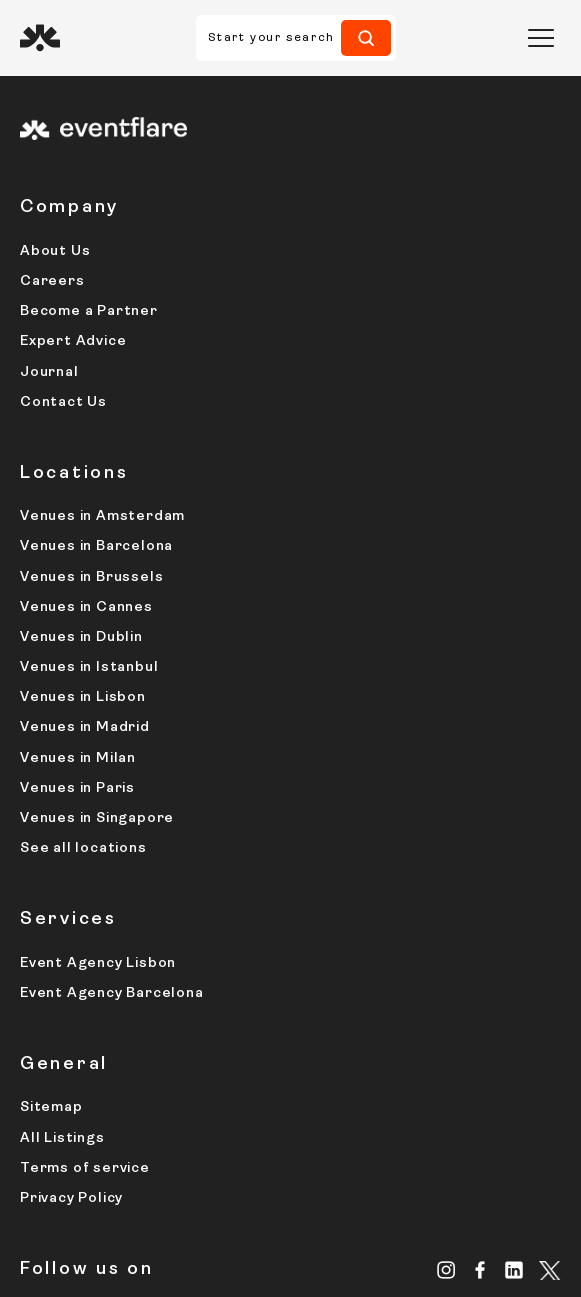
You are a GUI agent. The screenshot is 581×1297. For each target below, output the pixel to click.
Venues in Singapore (97, 818)
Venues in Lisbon (83, 697)
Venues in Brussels (91, 577)
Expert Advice (73, 341)
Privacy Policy (71, 1198)
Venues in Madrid (85, 727)
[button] (541, 38)
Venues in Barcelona (96, 546)
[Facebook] (480, 1270)
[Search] (366, 38)
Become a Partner (89, 311)
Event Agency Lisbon (98, 963)
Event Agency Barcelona (112, 993)
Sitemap (51, 1107)
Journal (49, 372)
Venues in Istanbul (89, 667)
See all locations (83, 848)
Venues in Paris (77, 788)
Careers (52, 281)
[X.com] (550, 1272)
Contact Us (63, 402)
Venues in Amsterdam (102, 516)
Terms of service (85, 1168)
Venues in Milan (78, 758)
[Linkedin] (514, 1270)
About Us (55, 251)
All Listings (62, 1138)
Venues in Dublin (81, 637)
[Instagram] (446, 1270)
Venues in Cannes (86, 607)
